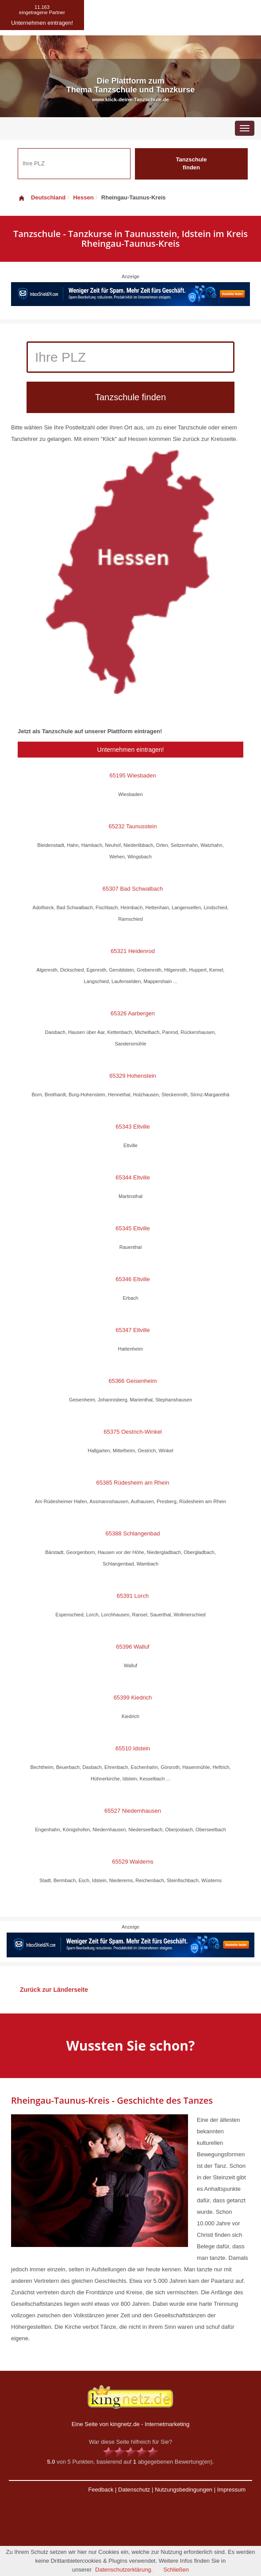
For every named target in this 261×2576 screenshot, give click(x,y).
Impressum (231, 2489)
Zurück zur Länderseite (54, 1989)
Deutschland (41, 197)
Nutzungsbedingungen (183, 2489)
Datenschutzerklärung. (124, 2569)
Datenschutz (134, 2489)
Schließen (176, 2569)
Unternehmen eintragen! (130, 749)
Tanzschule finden (191, 163)
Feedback (100, 2489)
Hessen (83, 197)
